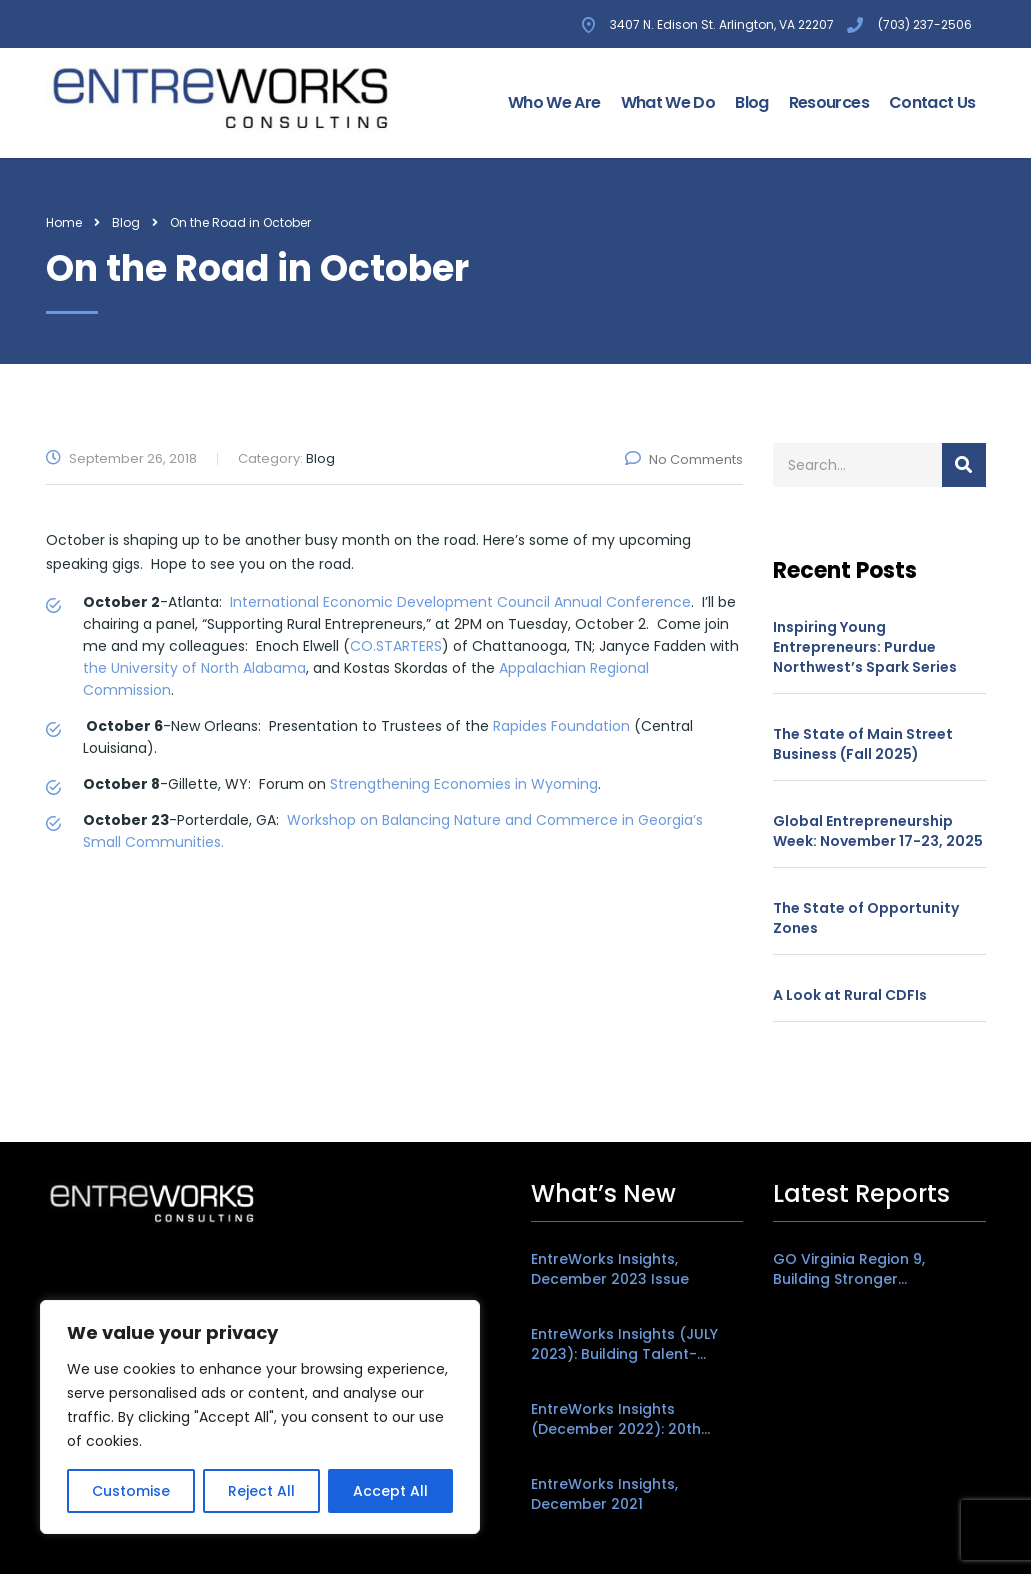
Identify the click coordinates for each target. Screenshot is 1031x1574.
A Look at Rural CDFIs (850, 995)
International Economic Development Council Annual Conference (460, 602)
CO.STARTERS (396, 646)
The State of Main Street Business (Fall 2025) (863, 744)
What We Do (668, 102)
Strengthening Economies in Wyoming (464, 784)
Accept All (390, 1491)
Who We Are (554, 102)
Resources (829, 102)
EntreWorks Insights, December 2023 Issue (610, 1269)
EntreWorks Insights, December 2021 (604, 1494)
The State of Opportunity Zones (866, 918)
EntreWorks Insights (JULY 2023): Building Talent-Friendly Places (624, 1344)
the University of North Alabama (194, 668)
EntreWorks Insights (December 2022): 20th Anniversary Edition (616, 1419)
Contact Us (932, 102)
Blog (751, 102)
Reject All (261, 1491)
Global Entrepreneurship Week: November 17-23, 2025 (878, 831)
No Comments (684, 459)
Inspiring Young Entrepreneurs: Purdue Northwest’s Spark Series (865, 647)
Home (64, 222)
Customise (131, 1491)
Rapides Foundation (561, 726)
